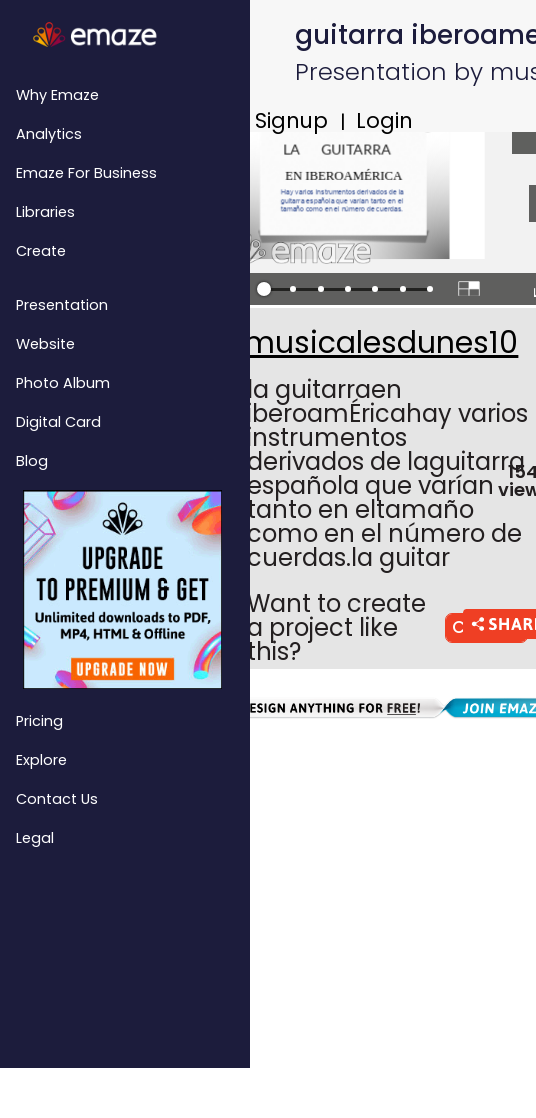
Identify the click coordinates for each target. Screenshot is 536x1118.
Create (41, 251)
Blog (32, 461)
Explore (41, 760)
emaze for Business (86, 173)
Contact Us (57, 799)
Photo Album (63, 383)
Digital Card (58, 422)
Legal (35, 838)
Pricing (39, 721)
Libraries (45, 212)
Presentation (62, 305)
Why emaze (57, 95)
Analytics (49, 134)
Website (45, 344)
